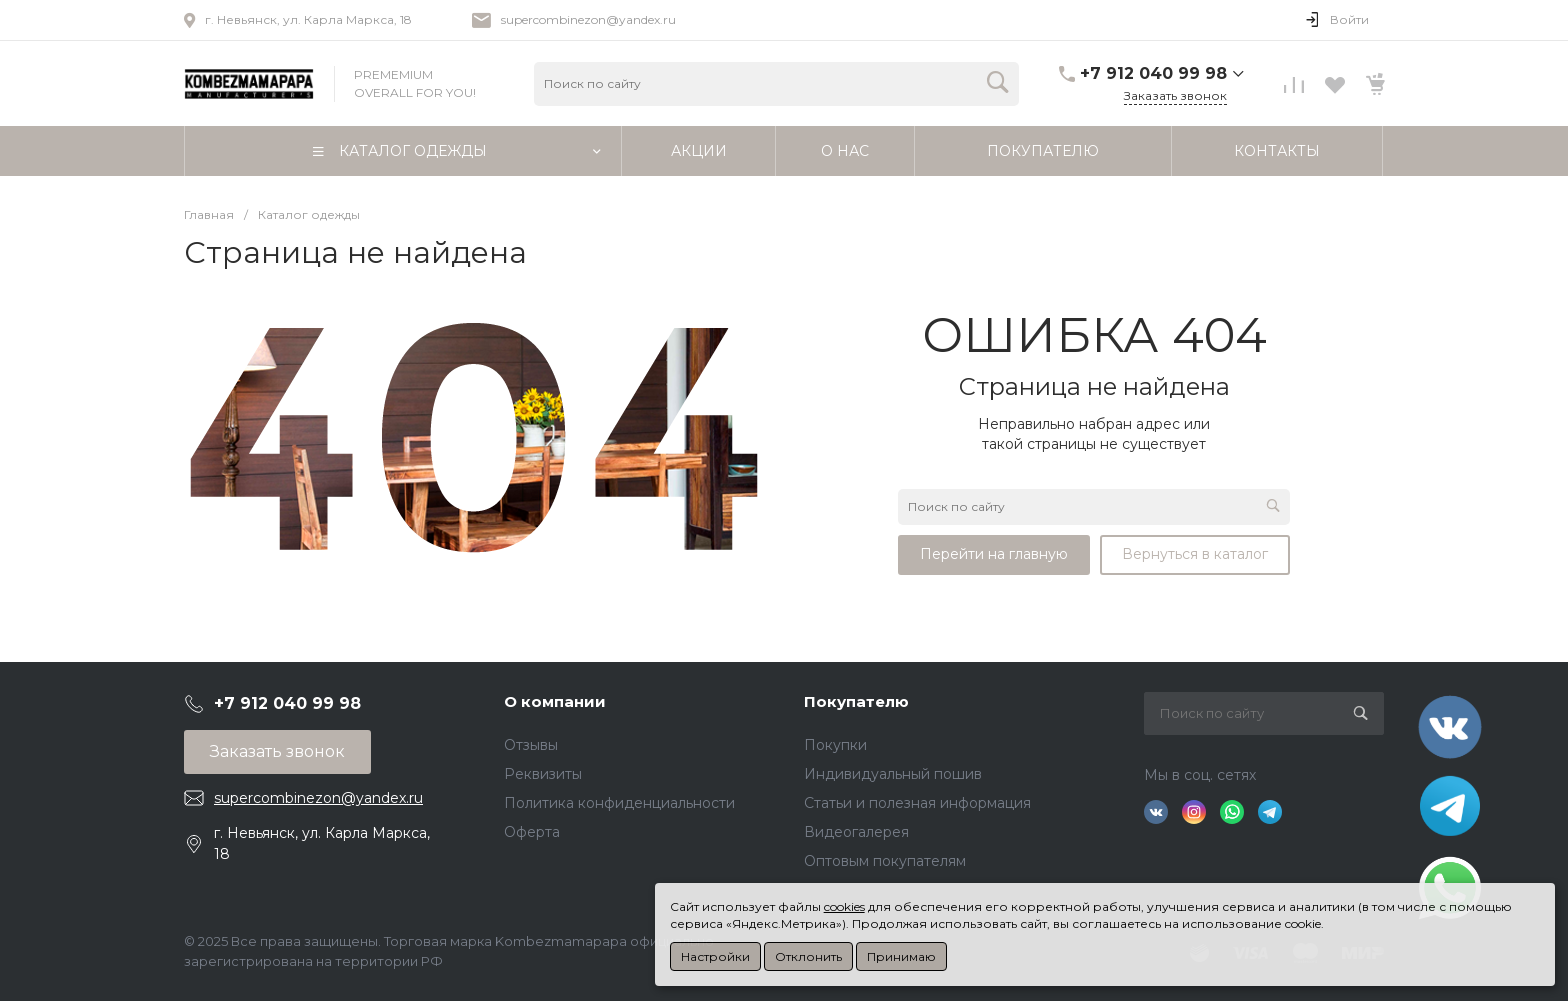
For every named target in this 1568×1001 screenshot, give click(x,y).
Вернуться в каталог (1195, 554)
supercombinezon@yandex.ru (588, 19)
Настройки (715, 956)
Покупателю (856, 701)
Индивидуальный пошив (893, 774)
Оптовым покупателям (885, 861)
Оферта (532, 832)
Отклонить (808, 956)
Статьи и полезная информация (917, 803)
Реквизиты (543, 774)
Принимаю (901, 956)
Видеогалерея (856, 832)
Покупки (835, 745)
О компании (555, 701)
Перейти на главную (994, 554)
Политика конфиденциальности (619, 803)
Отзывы (531, 745)
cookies (844, 906)
